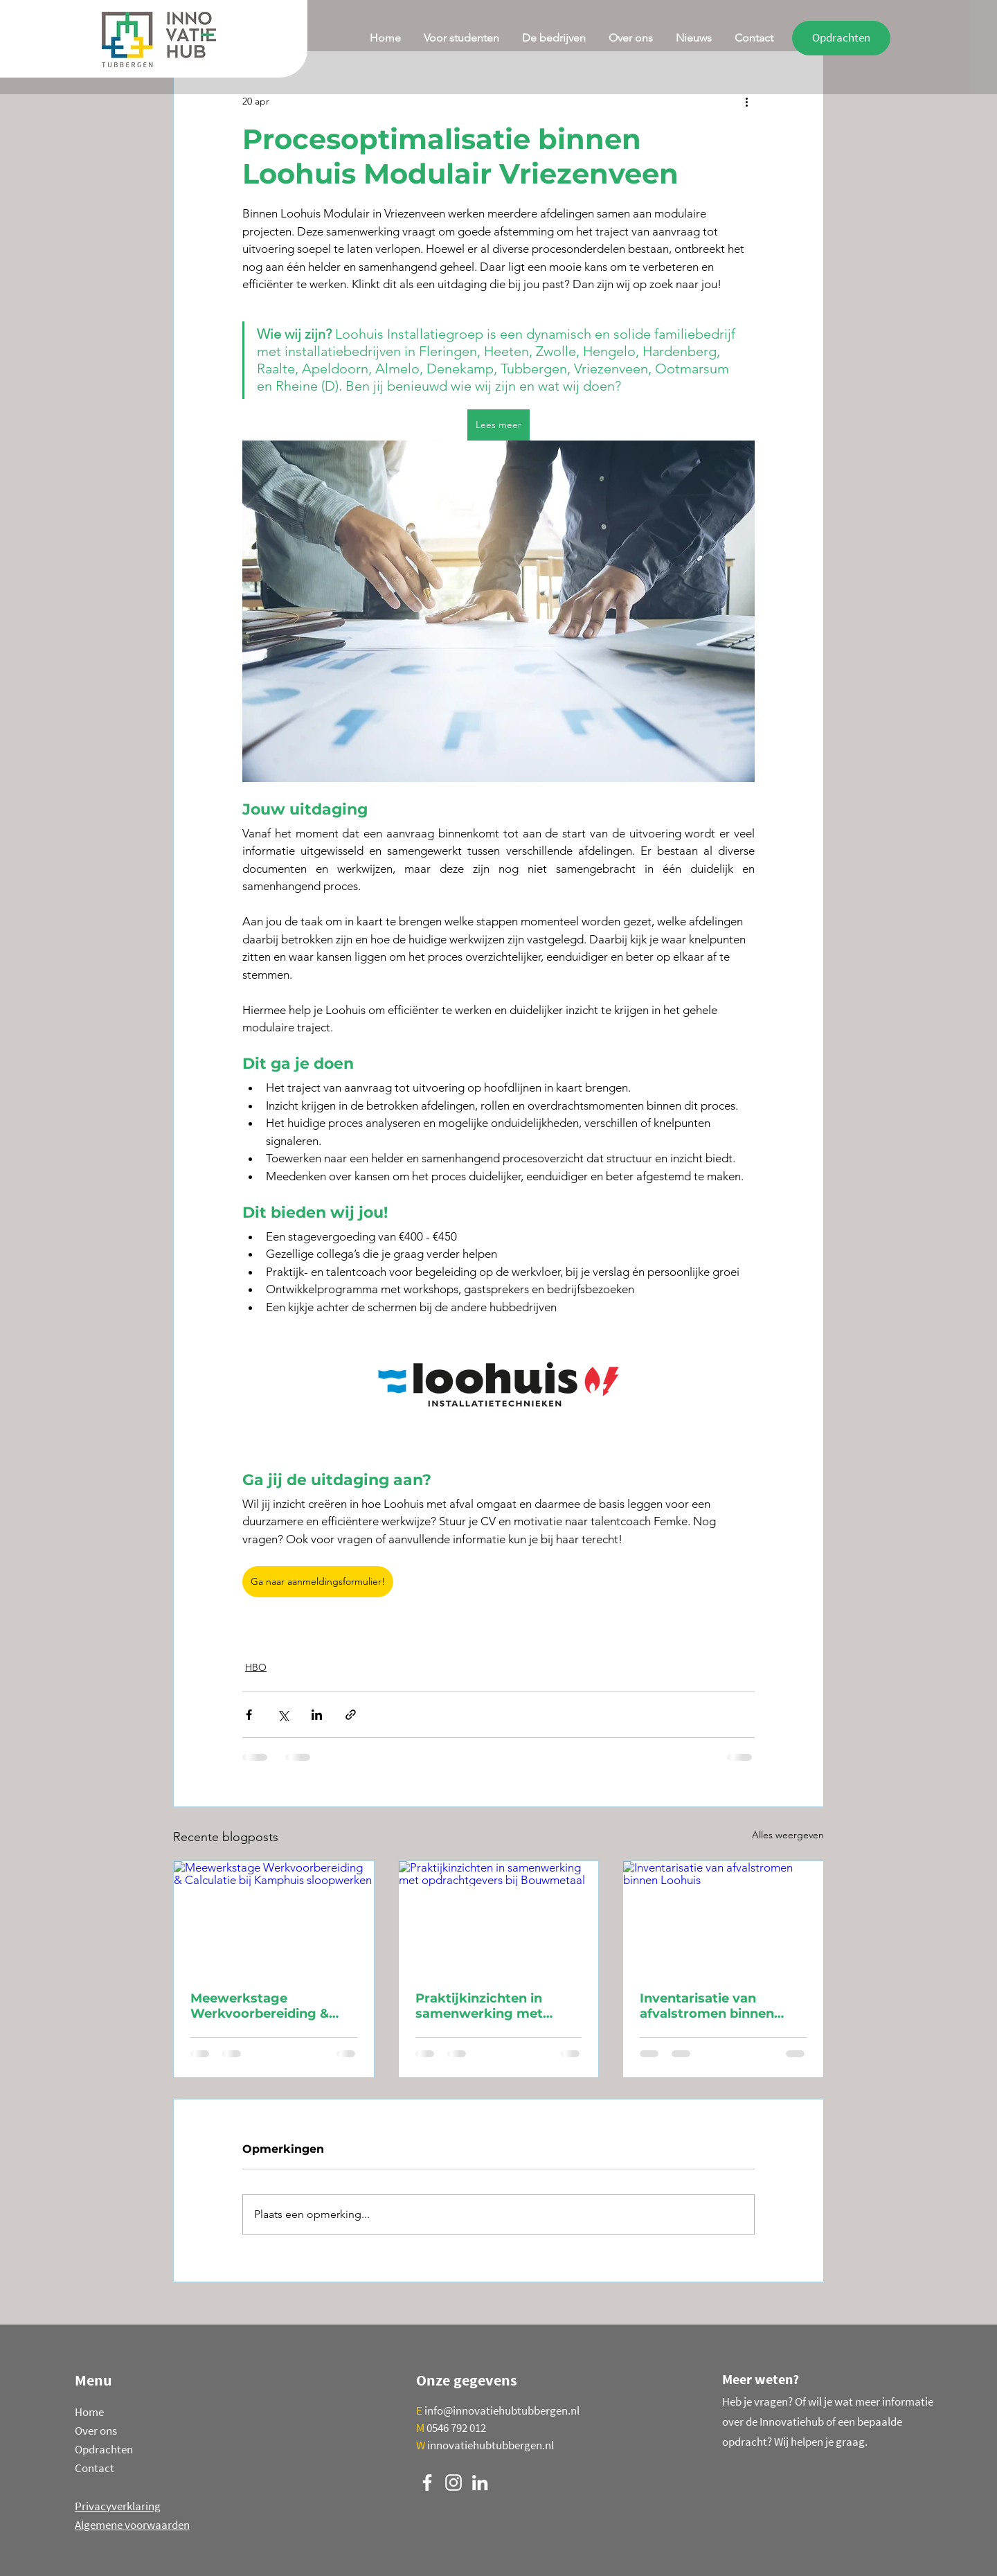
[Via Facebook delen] (248, 1714)
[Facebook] (427, 2482)
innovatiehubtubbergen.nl (490, 2445)
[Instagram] (453, 2482)
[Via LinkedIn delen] (316, 1714)
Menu (93, 2380)
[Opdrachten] (841, 38)
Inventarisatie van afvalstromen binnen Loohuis (707, 2006)
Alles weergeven (788, 1835)
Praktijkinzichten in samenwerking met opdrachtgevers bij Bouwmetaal (479, 2006)
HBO (256, 1667)
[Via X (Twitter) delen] (282, 1714)
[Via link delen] (350, 1714)
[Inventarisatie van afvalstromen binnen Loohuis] (723, 1917)
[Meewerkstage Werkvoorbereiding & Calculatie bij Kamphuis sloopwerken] (274, 1917)
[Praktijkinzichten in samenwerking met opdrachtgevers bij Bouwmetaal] (499, 1917)
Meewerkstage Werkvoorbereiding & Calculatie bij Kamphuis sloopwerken (266, 2006)
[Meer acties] (746, 101)
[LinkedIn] (480, 2482)
